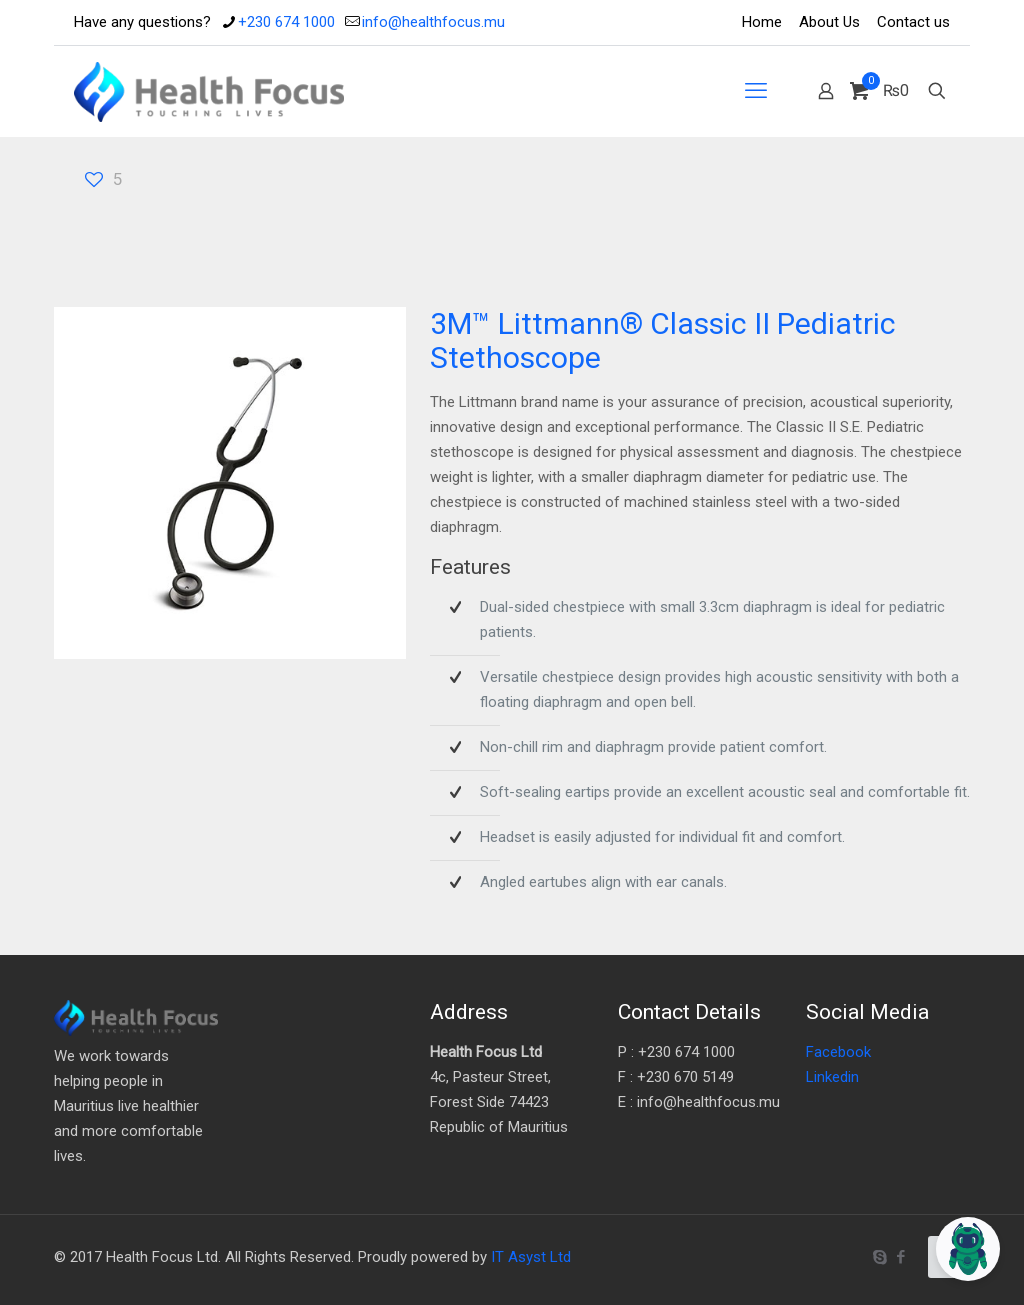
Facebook (838, 1052)
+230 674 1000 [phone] (286, 22)
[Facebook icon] (900, 1257)
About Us (829, 22)
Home (762, 22)
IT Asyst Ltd (531, 1257)
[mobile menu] (756, 91)
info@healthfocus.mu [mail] (433, 22)
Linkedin (832, 1077)
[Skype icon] (879, 1257)
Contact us (913, 22)
